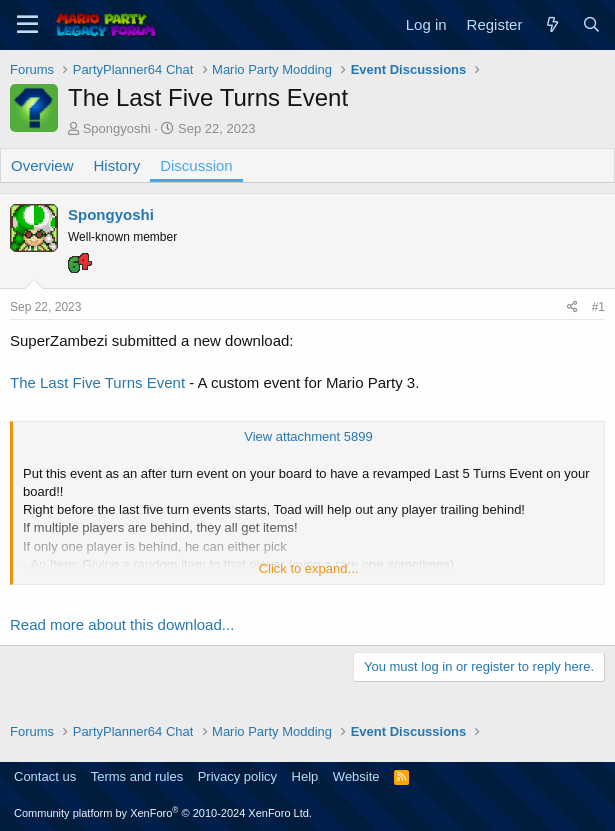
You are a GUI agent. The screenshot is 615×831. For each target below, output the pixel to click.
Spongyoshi (117, 128)
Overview (42, 165)
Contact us (45, 776)
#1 (598, 307)
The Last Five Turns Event (97, 382)
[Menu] (27, 25)
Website (356, 776)
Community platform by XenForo (163, 813)
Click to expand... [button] (309, 568)
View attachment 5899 (308, 436)
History (117, 165)
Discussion (196, 165)
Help (305, 776)
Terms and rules (137, 776)
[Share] (572, 307)
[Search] (591, 24)
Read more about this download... (122, 624)
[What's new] (551, 24)
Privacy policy (237, 776)
